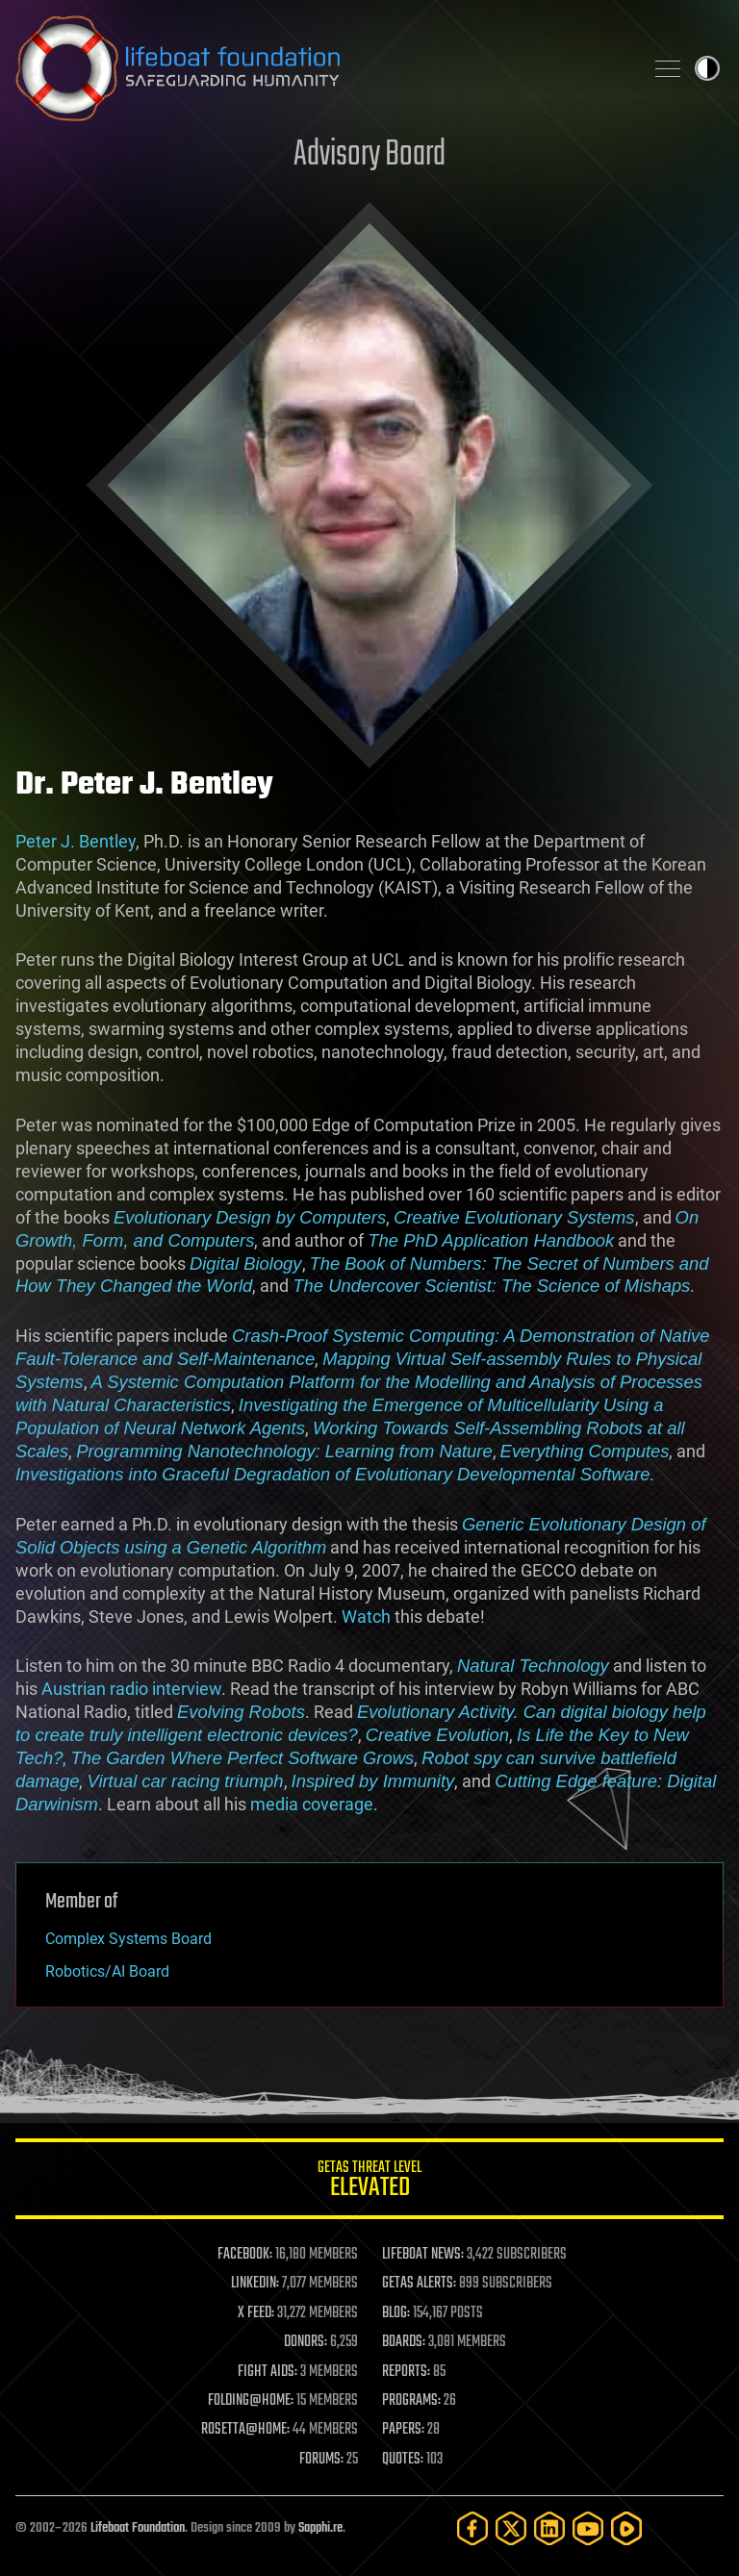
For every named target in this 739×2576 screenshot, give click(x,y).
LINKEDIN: (255, 2283)
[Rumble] (626, 2528)
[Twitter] (511, 2528)
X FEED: (256, 2313)
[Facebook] (472, 2528)
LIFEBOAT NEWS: (423, 2254)
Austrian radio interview (131, 1689)
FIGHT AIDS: (267, 2372)
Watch (366, 1616)
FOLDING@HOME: (250, 2400)
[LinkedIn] (549, 2528)
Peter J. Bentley (75, 841)
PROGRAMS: (411, 2400)
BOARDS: (403, 2342)
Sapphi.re (320, 2528)
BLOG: (396, 2313)
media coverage (311, 1804)
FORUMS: (321, 2459)
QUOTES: (402, 2459)
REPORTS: (406, 2372)
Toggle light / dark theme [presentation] (707, 68)
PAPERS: (403, 2429)
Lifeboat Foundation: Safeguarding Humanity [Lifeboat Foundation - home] (321, 68)
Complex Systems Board (128, 1939)
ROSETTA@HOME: (245, 2429)
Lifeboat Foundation (137, 2528)
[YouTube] (588, 2528)
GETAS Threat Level (369, 2182)
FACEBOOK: (244, 2254)
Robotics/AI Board (107, 1971)
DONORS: (305, 2342)
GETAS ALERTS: (419, 2283)
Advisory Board (369, 155)
